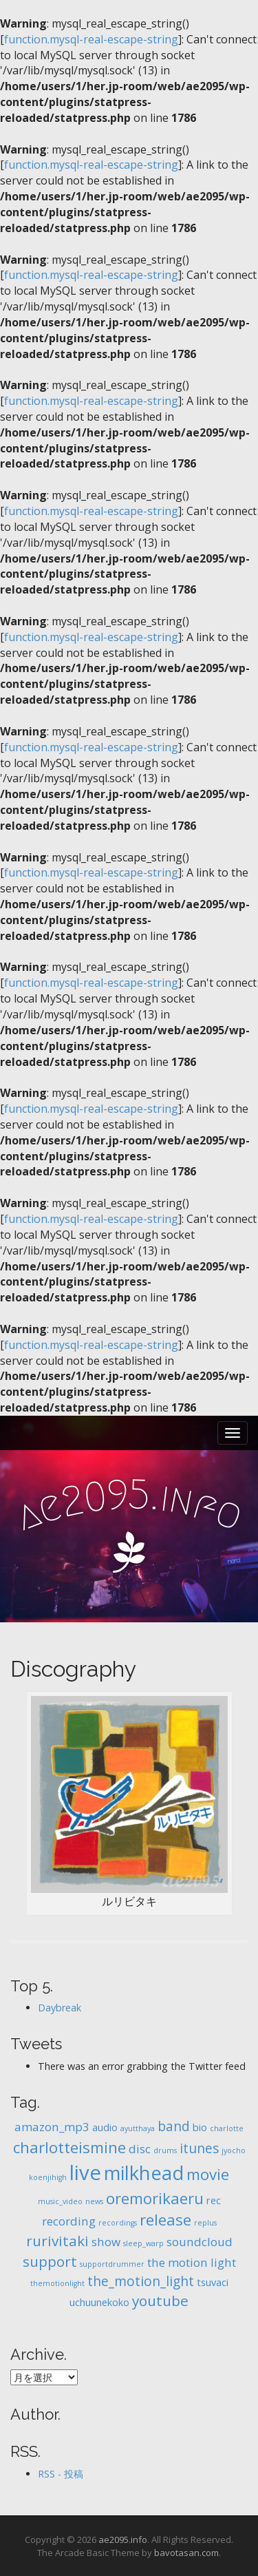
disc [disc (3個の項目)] (140, 2149)
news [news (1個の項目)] (94, 2201)
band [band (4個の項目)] (174, 2126)
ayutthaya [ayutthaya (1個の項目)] (137, 2128)
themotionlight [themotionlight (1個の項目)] (57, 2283)
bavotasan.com (186, 2552)
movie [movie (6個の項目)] (207, 2174)
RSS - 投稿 (60, 2473)
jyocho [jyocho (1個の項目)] (234, 2150)
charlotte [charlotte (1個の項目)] (227, 2128)
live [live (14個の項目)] (85, 2172)
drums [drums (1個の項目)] (165, 2150)
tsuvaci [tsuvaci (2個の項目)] (212, 2282)
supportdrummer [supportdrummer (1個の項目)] (112, 2264)
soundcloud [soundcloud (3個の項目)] (199, 2242)
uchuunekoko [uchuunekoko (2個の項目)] (99, 2302)
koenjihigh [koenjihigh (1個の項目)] (48, 2177)
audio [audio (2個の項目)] (105, 2127)
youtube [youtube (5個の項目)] (160, 2300)
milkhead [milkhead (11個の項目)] (144, 2173)
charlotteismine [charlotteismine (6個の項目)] (69, 2147)
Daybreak (59, 2007)
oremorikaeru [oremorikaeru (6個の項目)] (155, 2198)
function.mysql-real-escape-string (91, 39)
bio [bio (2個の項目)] (200, 2127)
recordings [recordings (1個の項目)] (117, 2223)
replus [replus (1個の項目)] (205, 2223)
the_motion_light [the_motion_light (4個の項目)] (140, 2281)
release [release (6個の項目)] (165, 2219)
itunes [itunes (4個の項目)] (199, 2148)
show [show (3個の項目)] (106, 2242)
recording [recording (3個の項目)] (69, 2221)
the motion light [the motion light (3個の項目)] (191, 2262)
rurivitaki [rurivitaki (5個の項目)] (57, 2240)
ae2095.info (122, 2539)
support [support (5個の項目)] (50, 2261)
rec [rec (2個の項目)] (213, 2200)
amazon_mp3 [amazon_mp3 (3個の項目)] (51, 2127)
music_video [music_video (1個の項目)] (60, 2201)
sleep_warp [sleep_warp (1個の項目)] (143, 2243)
